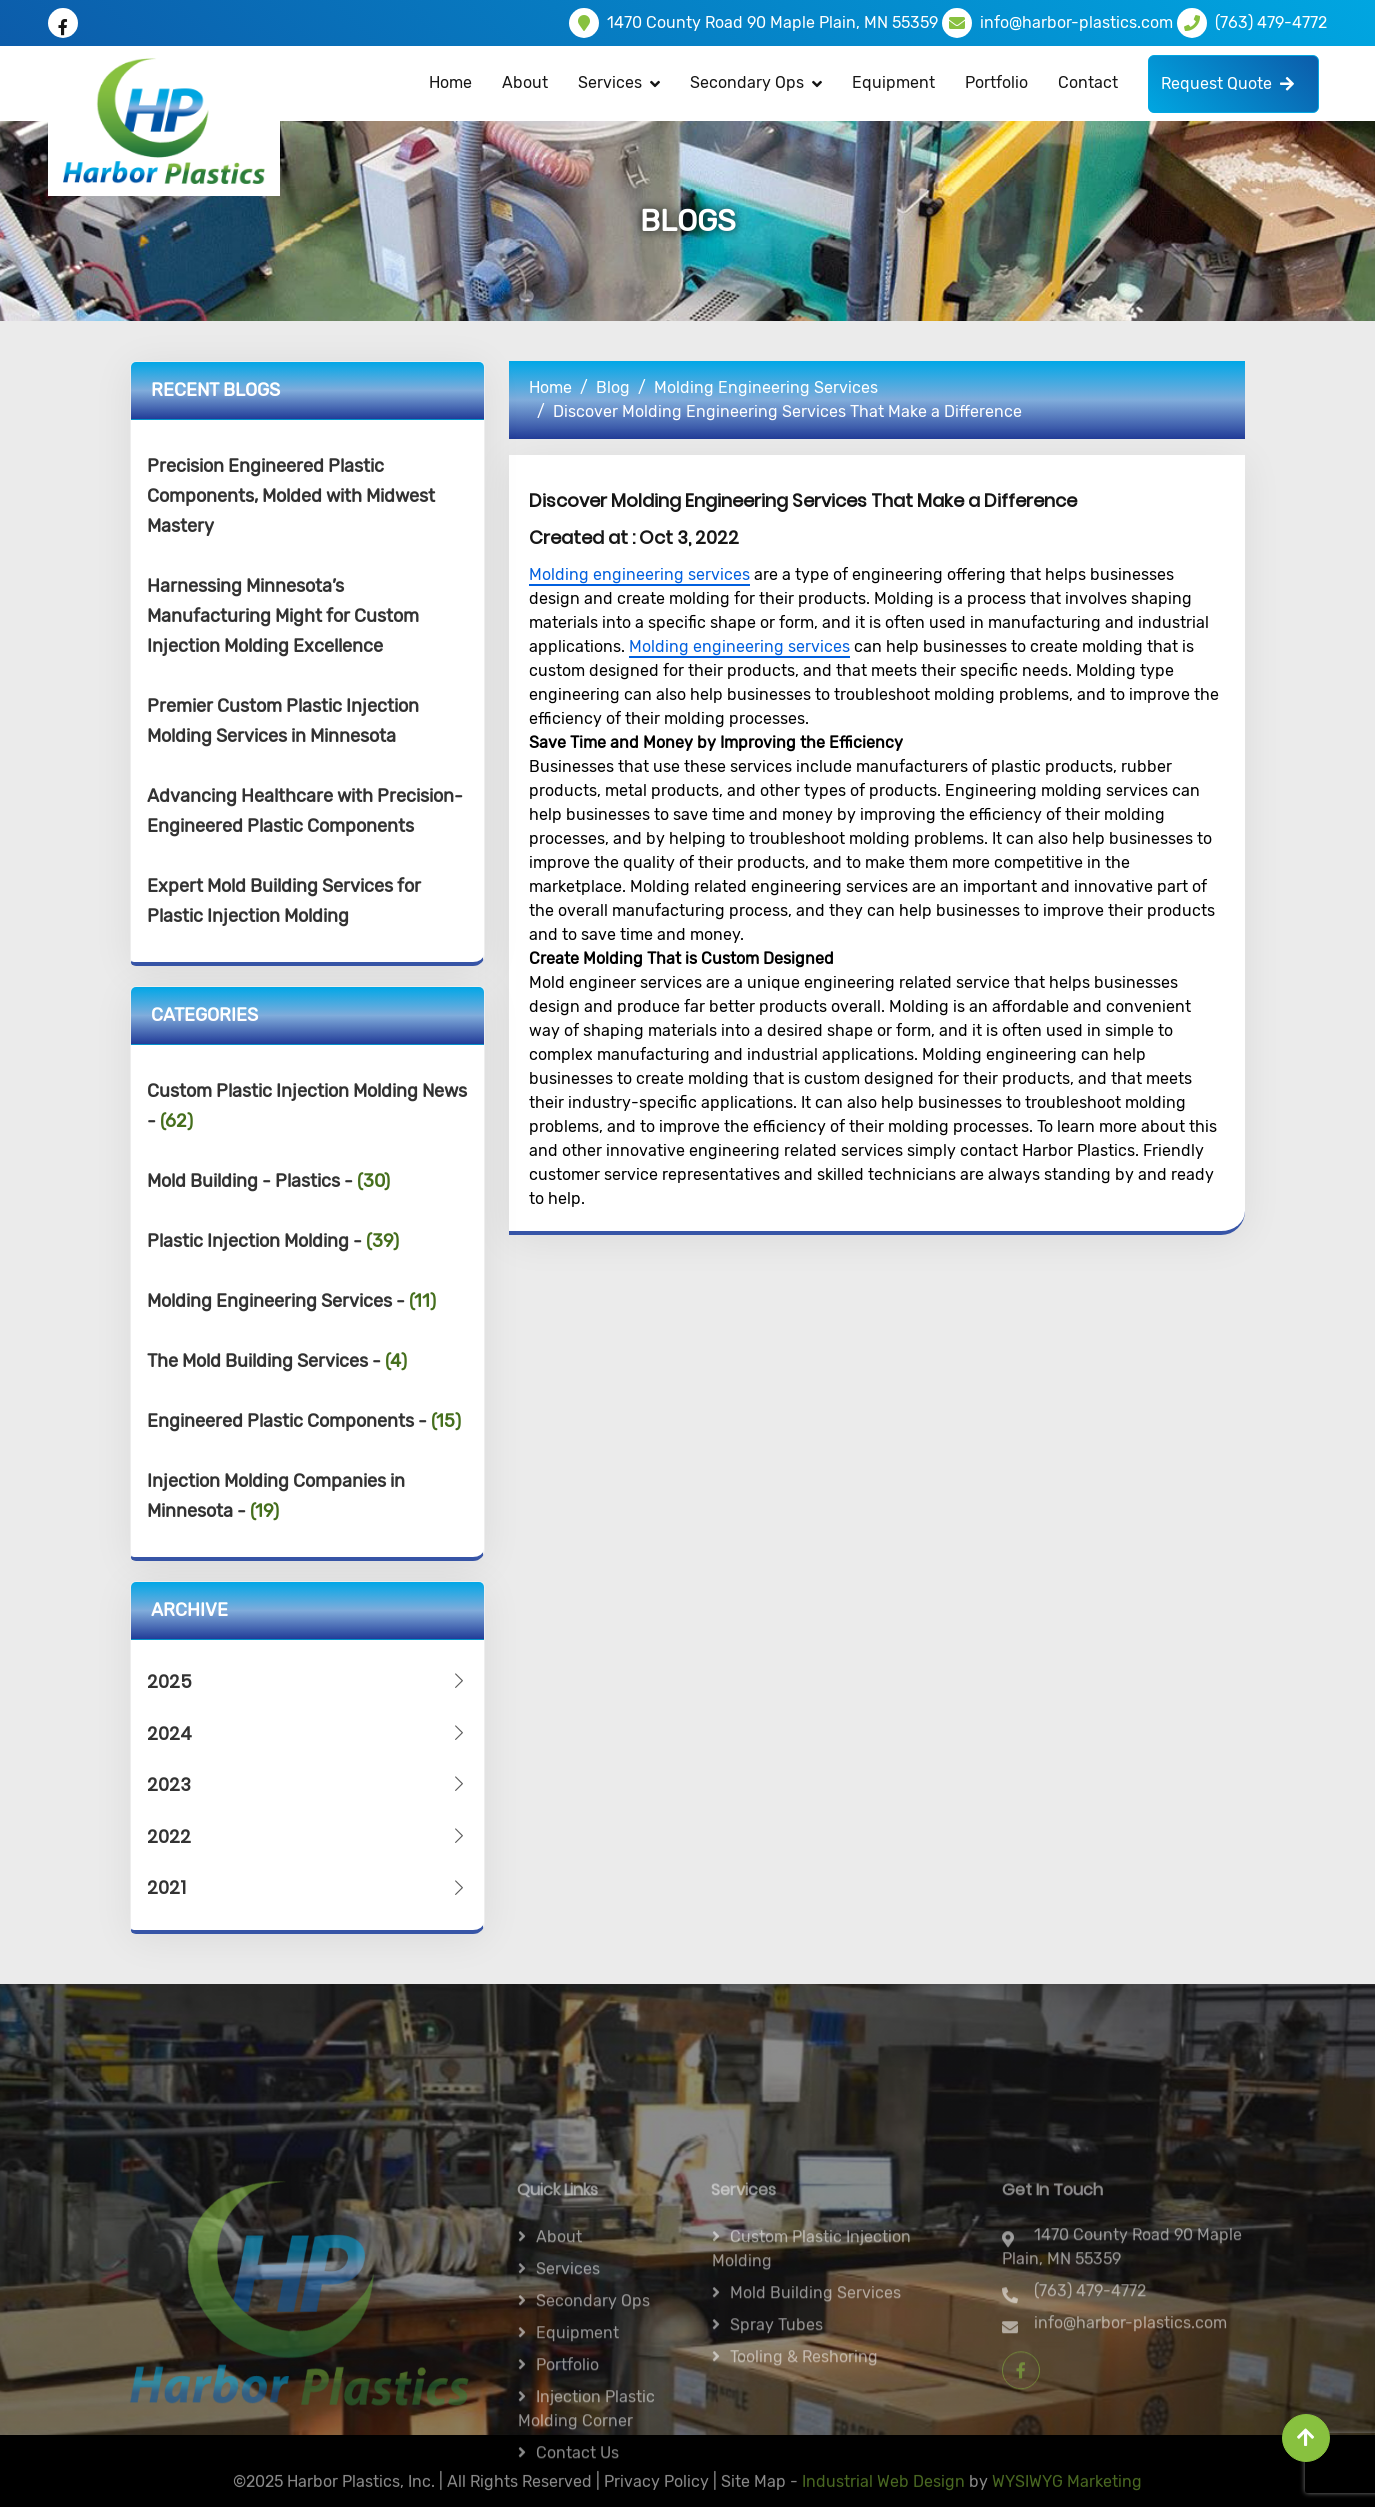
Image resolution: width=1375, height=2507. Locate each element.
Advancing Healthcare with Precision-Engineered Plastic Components (305, 811)
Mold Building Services (815, 2437)
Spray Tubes (776, 2469)
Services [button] (610, 82)
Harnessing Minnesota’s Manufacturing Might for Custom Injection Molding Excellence (283, 616)
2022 (308, 1836)
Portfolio (996, 82)
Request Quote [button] (1227, 83)
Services (568, 2413)
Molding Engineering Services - (291, 1301)
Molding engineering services (639, 574)
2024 (308, 1733)
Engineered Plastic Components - (304, 1421)
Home (450, 82)
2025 (308, 1681)
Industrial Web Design (883, 2493)
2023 (308, 1784)
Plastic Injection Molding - (273, 1241)
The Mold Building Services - (277, 1361)
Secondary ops (593, 2445)
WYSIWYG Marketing (1067, 2493)
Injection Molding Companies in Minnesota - (276, 1496)
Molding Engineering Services (766, 387)
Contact (1088, 82)
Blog (613, 387)
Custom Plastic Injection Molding (811, 2393)
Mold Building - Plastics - (268, 1181)
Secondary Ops (747, 82)
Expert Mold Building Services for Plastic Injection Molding (284, 901)
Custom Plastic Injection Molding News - (307, 1106)
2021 (308, 1887)
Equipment (893, 82)
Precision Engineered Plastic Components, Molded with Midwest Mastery (291, 496)
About (525, 82)
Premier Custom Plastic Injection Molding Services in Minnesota (283, 721)
